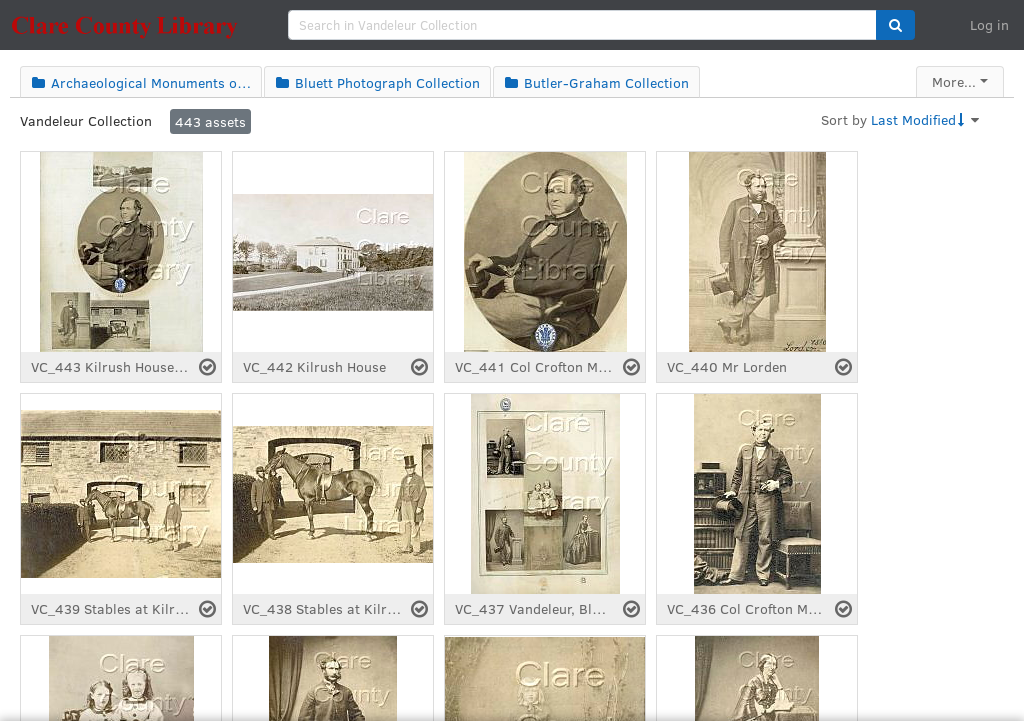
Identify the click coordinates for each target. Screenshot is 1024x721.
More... (954, 81)
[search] (582, 25)
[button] (895, 25)
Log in (989, 24)
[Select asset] (207, 367)
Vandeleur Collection (86, 120)
